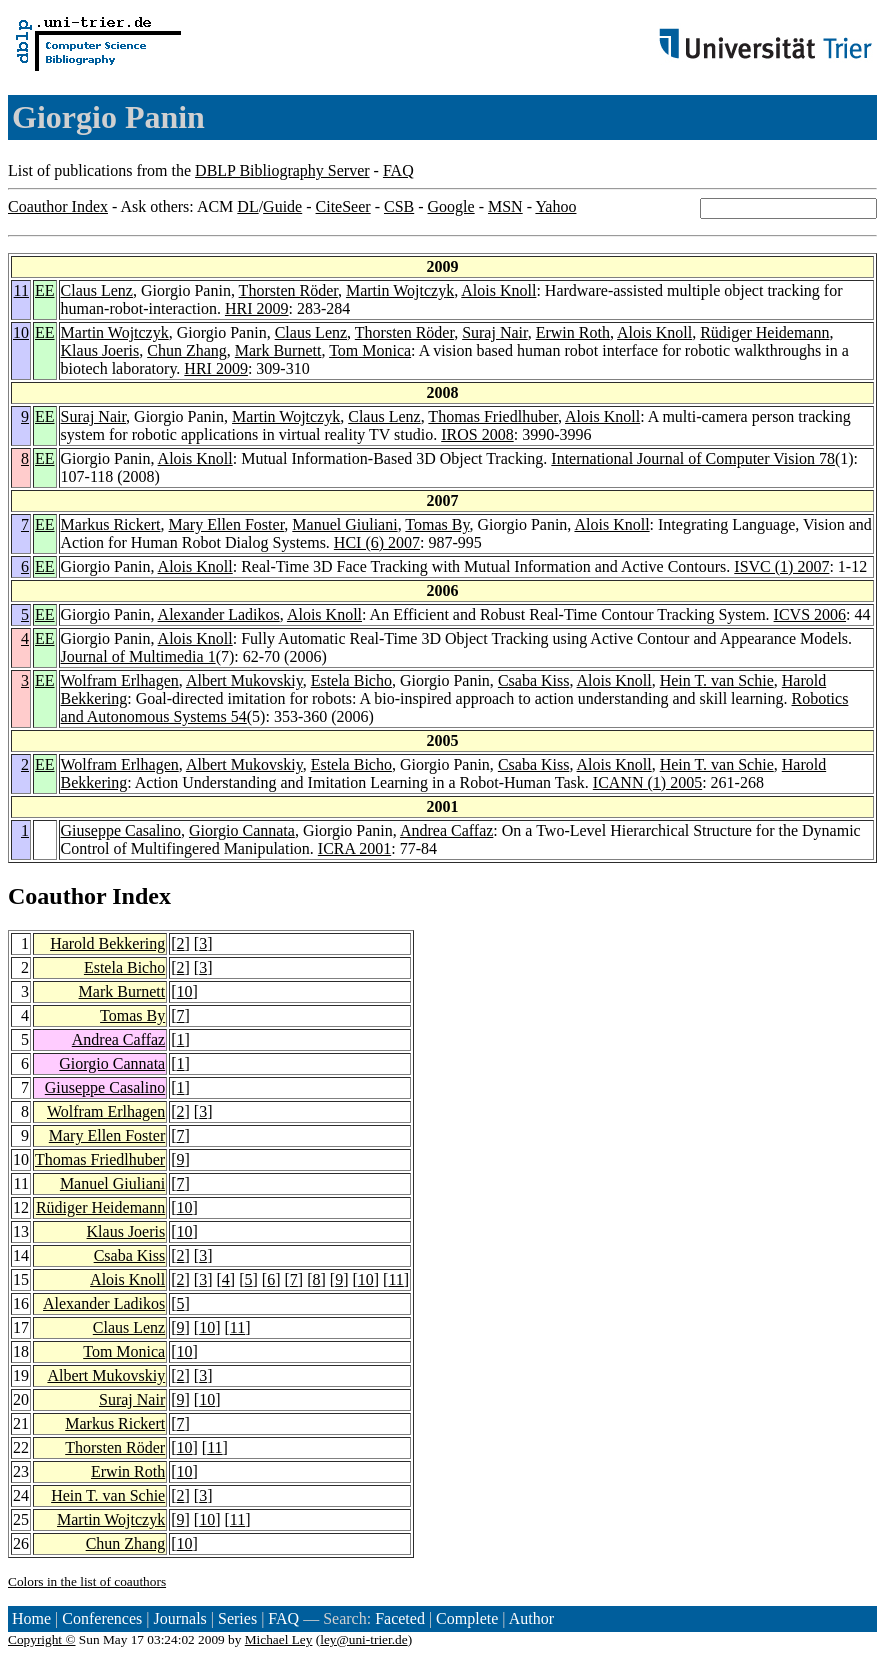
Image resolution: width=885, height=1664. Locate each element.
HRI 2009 (257, 308)
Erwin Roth (573, 332)
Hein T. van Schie (717, 680)
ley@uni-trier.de (363, 1639)
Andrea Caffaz (446, 830)
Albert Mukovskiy (244, 680)
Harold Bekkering (107, 943)
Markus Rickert (111, 524)
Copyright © (42, 1639)
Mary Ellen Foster (227, 524)
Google (451, 206)
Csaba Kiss (534, 680)
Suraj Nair (495, 332)
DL (247, 206)
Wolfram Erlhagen (120, 680)
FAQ (398, 170)
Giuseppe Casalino (121, 830)
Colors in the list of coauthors (87, 1581)
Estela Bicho (351, 680)
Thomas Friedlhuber (493, 416)
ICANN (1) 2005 (647, 782)
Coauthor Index (58, 206)
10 (21, 332)
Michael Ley (279, 1639)
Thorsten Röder (288, 290)
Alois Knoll (498, 290)
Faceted (400, 1618)
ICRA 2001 (354, 848)
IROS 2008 (477, 434)
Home (31, 1618)
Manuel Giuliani (344, 524)
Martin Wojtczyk (400, 290)
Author (531, 1618)
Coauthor (57, 896)
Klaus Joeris (100, 350)
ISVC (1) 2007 (781, 566)
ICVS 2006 (810, 614)
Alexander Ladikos (219, 614)
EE (45, 290)
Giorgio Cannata (242, 830)
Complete (467, 1618)
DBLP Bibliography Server (282, 170)
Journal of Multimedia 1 (138, 656)
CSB (399, 206)
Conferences (102, 1618)
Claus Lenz (97, 290)
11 (21, 290)
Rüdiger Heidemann (764, 332)
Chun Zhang (187, 350)
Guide (282, 206)
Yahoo (555, 206)
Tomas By (437, 524)
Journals (179, 1618)
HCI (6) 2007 (377, 542)
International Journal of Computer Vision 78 (693, 458)
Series (237, 1618)
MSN (505, 206)
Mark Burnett (278, 350)
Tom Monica (370, 350)
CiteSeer (343, 206)
